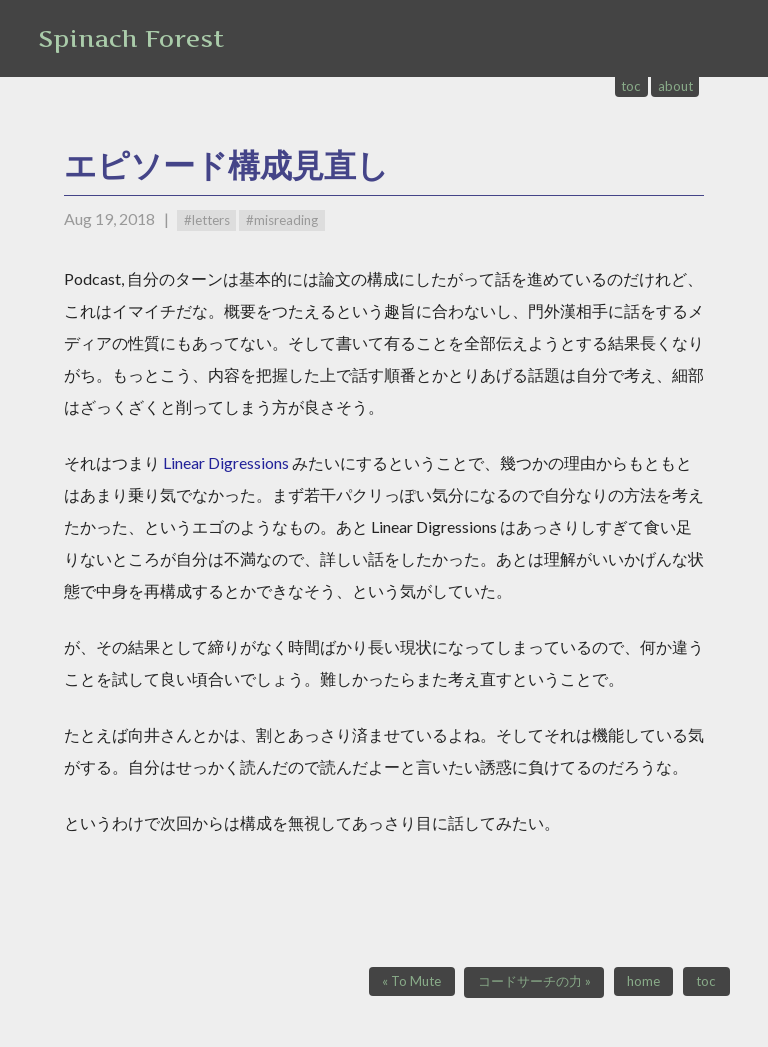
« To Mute (411, 981)
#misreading (282, 220)
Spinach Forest (131, 38)
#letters (207, 220)
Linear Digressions (226, 462)
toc (631, 86)
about (675, 86)
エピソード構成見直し (226, 164)
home (643, 981)
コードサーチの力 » (534, 981)
